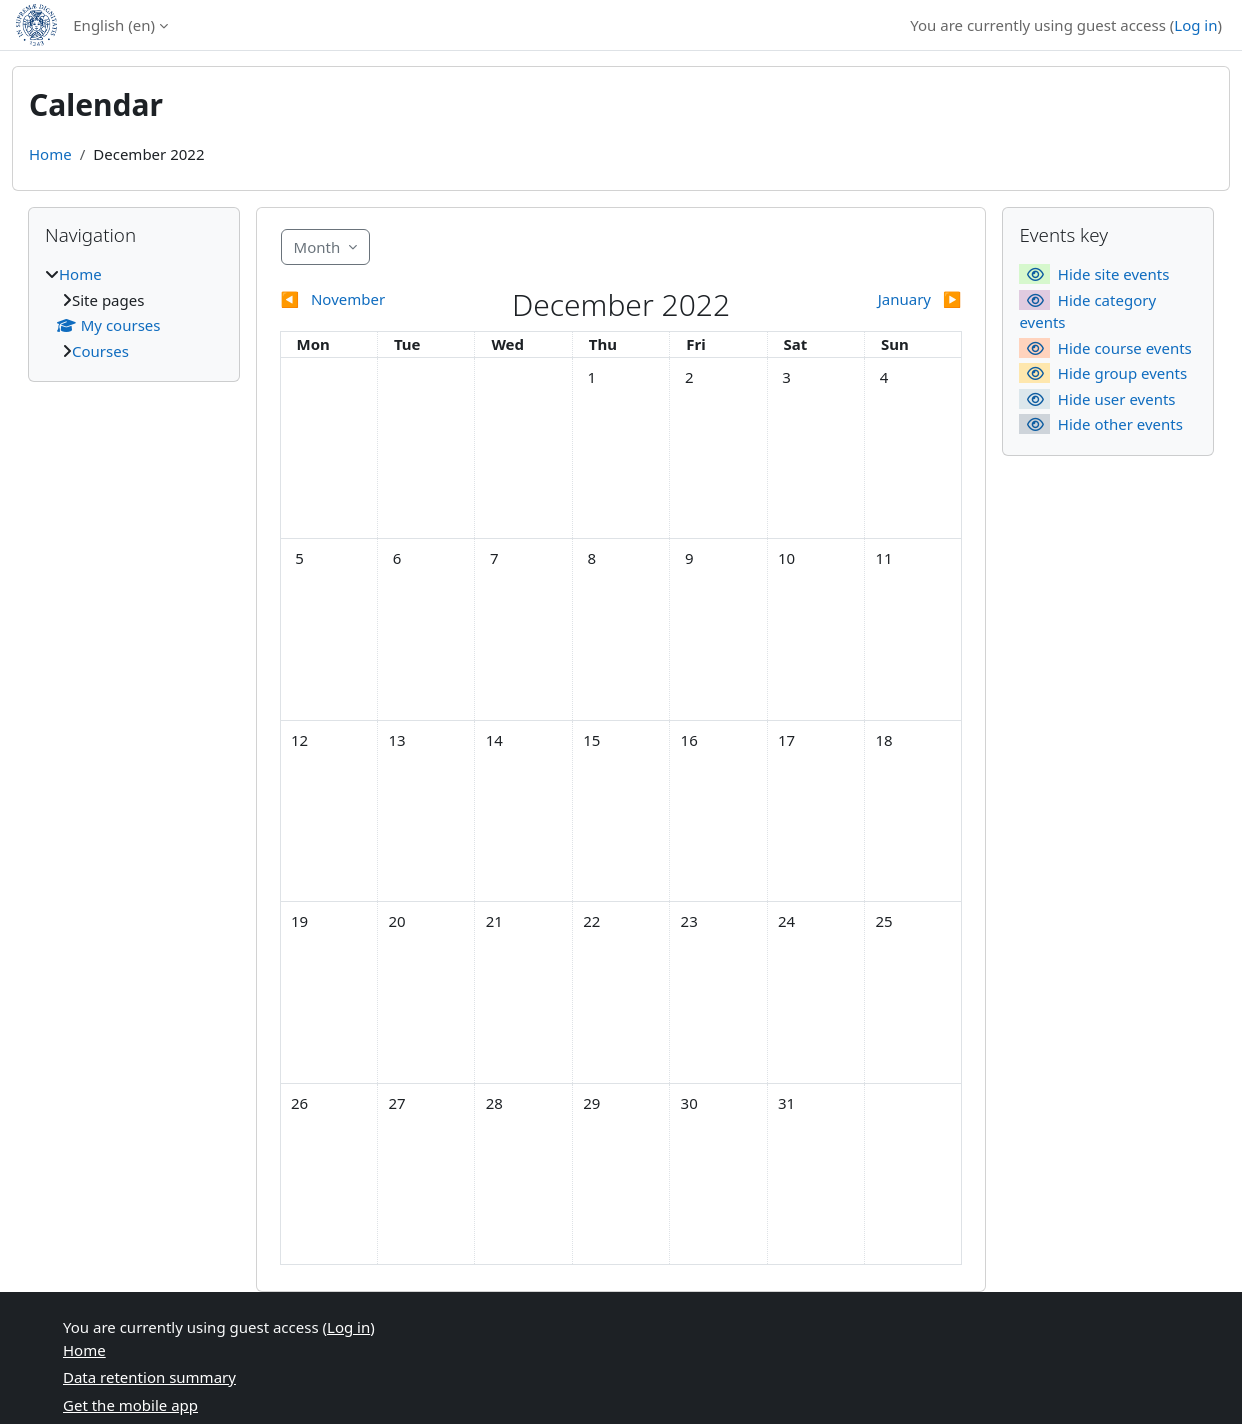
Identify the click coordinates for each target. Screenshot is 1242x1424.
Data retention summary (149, 1377)
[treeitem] (134, 312)
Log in (1195, 25)
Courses (100, 351)
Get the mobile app (130, 1405)
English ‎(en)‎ (114, 25)
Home (50, 154)
